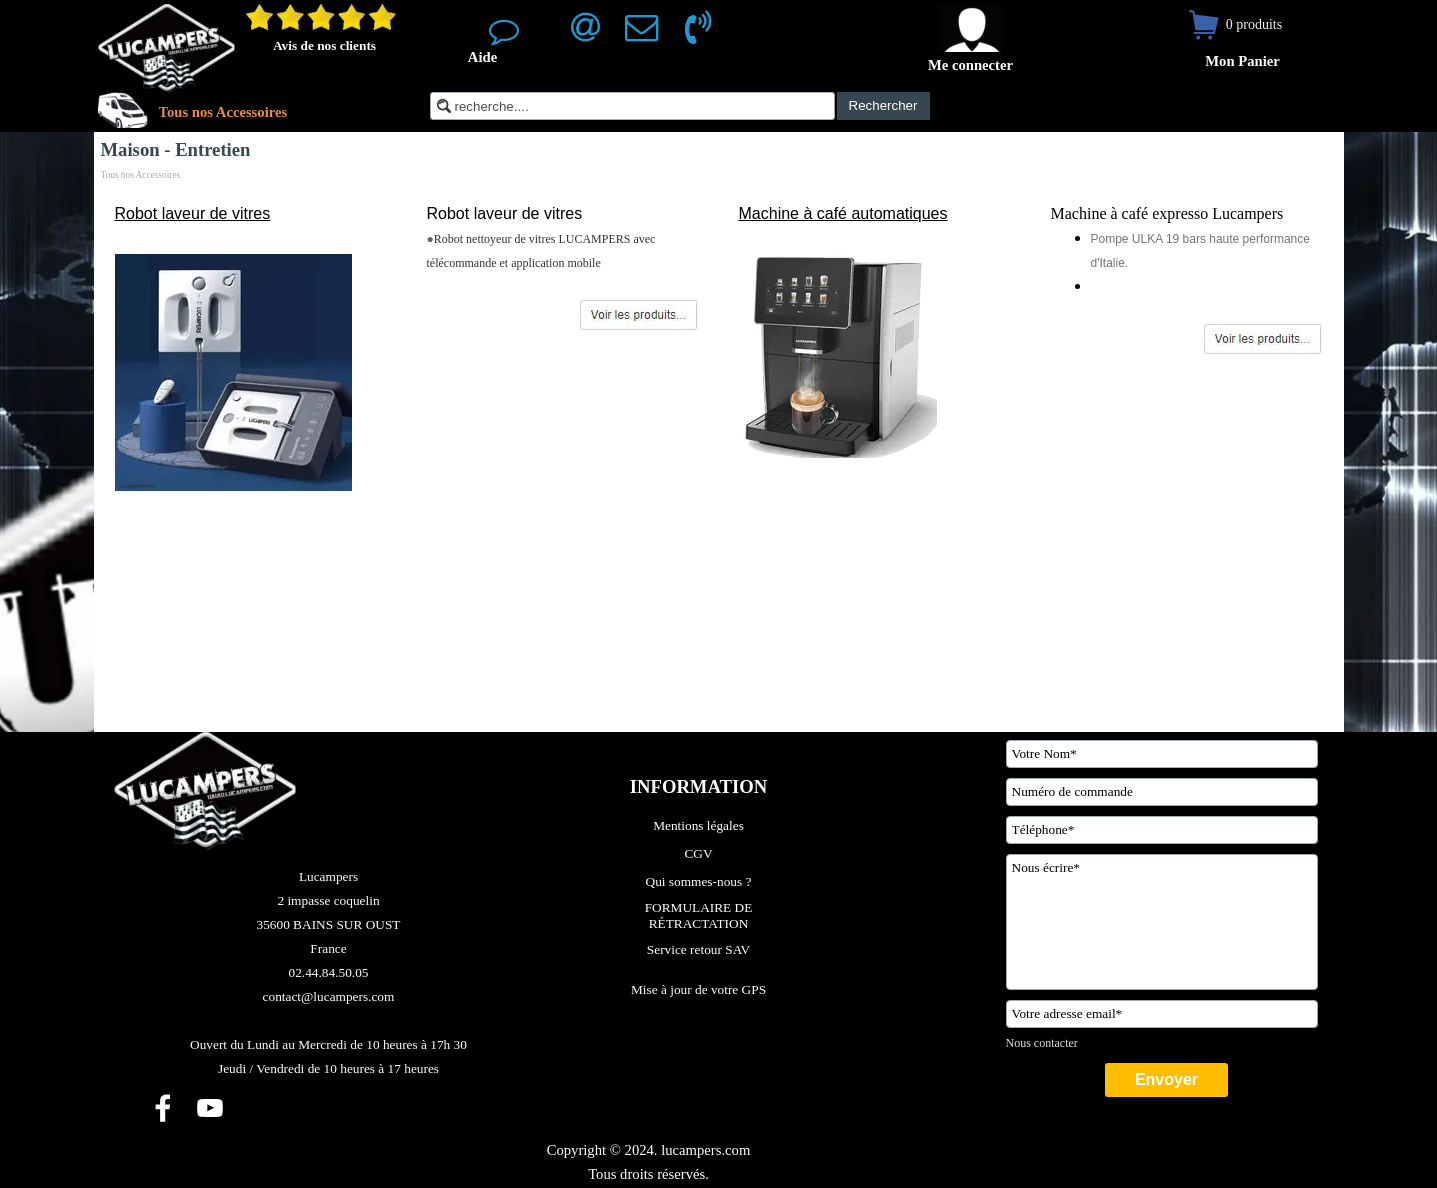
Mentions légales (698, 825)
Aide (482, 57)
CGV (698, 853)
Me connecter (970, 65)
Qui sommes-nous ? (699, 881)
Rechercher (883, 105)
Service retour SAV (698, 949)
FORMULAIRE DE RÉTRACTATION (700, 915)
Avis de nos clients (324, 45)
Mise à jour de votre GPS (698, 989)
